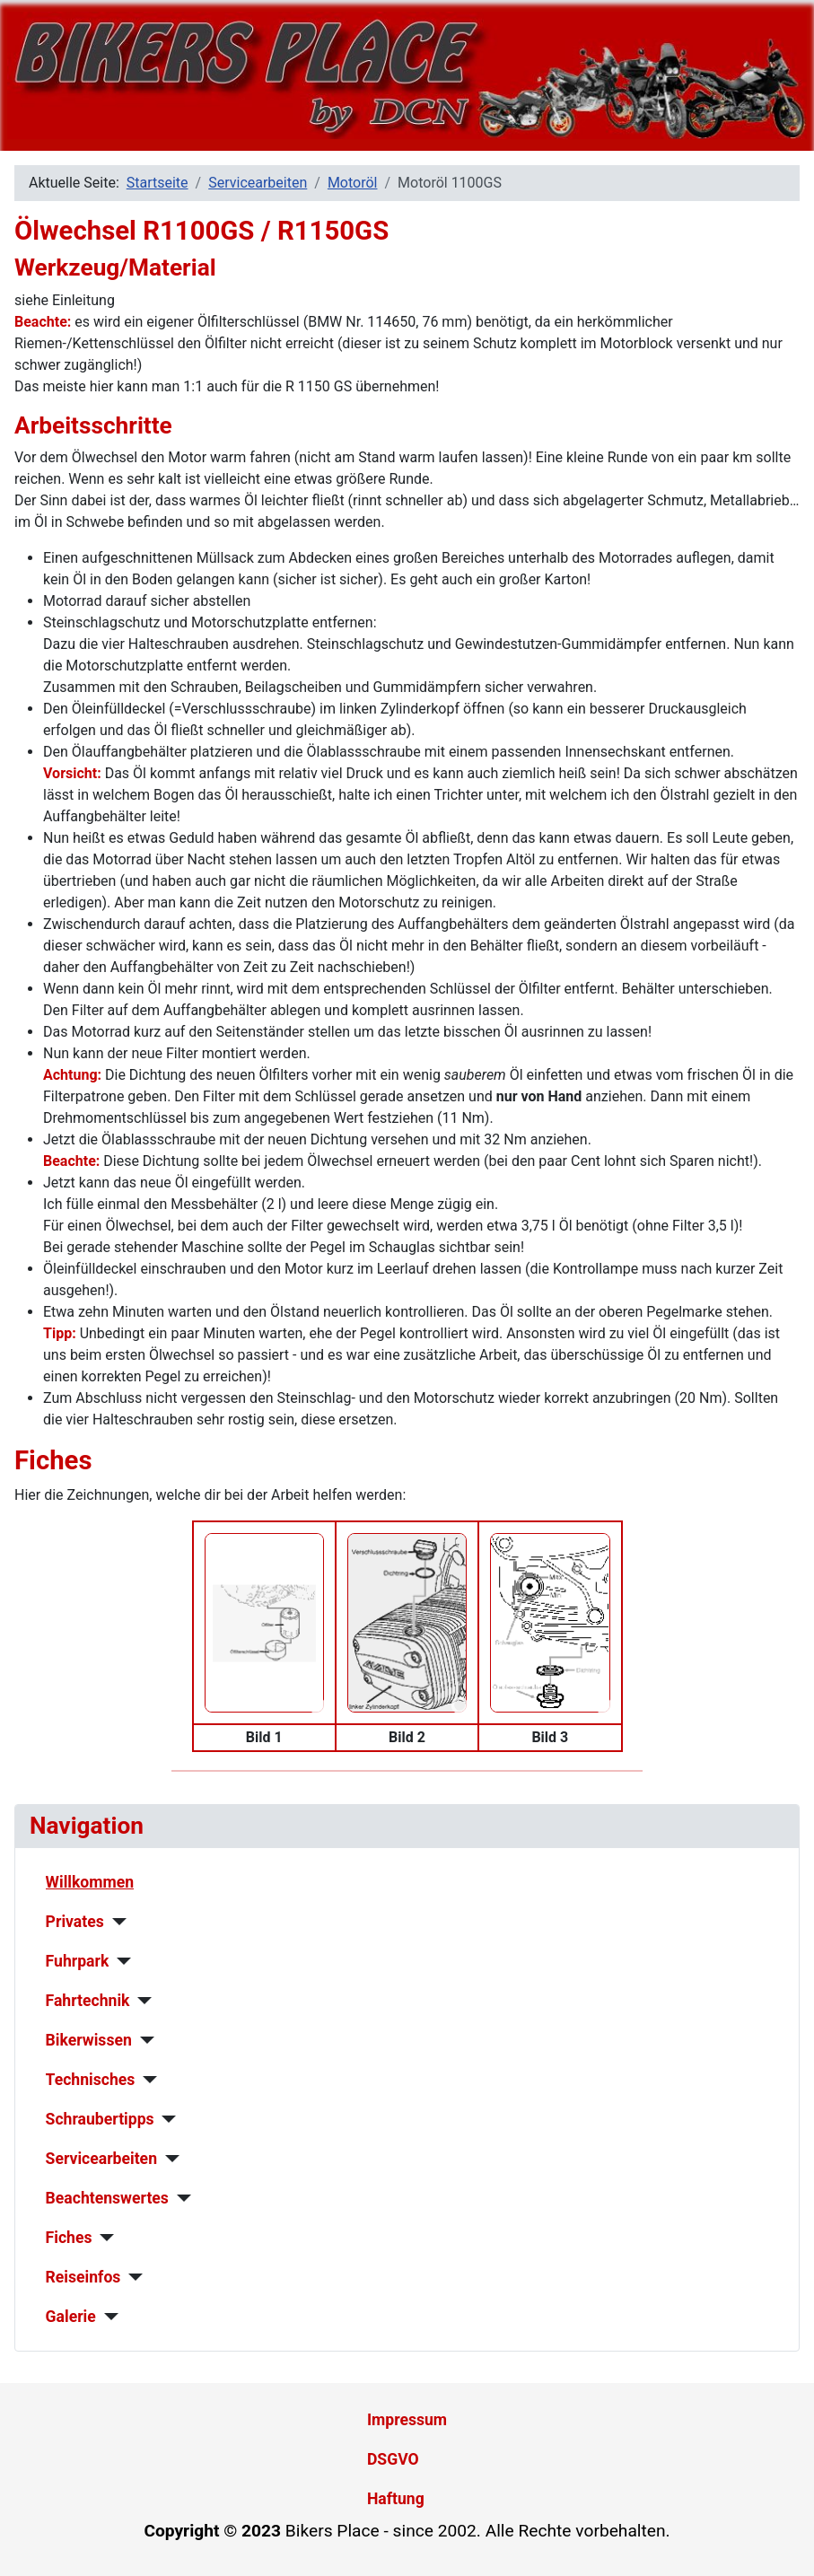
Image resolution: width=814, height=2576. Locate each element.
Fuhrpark (77, 1961)
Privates (75, 1922)
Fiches (69, 2238)
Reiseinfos (83, 2277)
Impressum (407, 2420)
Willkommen (90, 1882)
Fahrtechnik (88, 2001)
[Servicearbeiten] (168, 2158)
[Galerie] (107, 2316)
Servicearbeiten (101, 2159)
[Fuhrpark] (120, 1961)
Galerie (71, 2317)
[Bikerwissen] (143, 2040)
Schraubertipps (100, 2119)
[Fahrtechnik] (141, 2000)
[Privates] (115, 1921)
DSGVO (393, 2459)
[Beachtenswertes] (180, 2198)
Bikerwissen (89, 2040)
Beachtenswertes (107, 2198)
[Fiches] (103, 2237)
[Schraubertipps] (165, 2119)
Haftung (396, 2499)
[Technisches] (146, 2079)
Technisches (91, 2080)
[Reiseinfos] (131, 2277)
